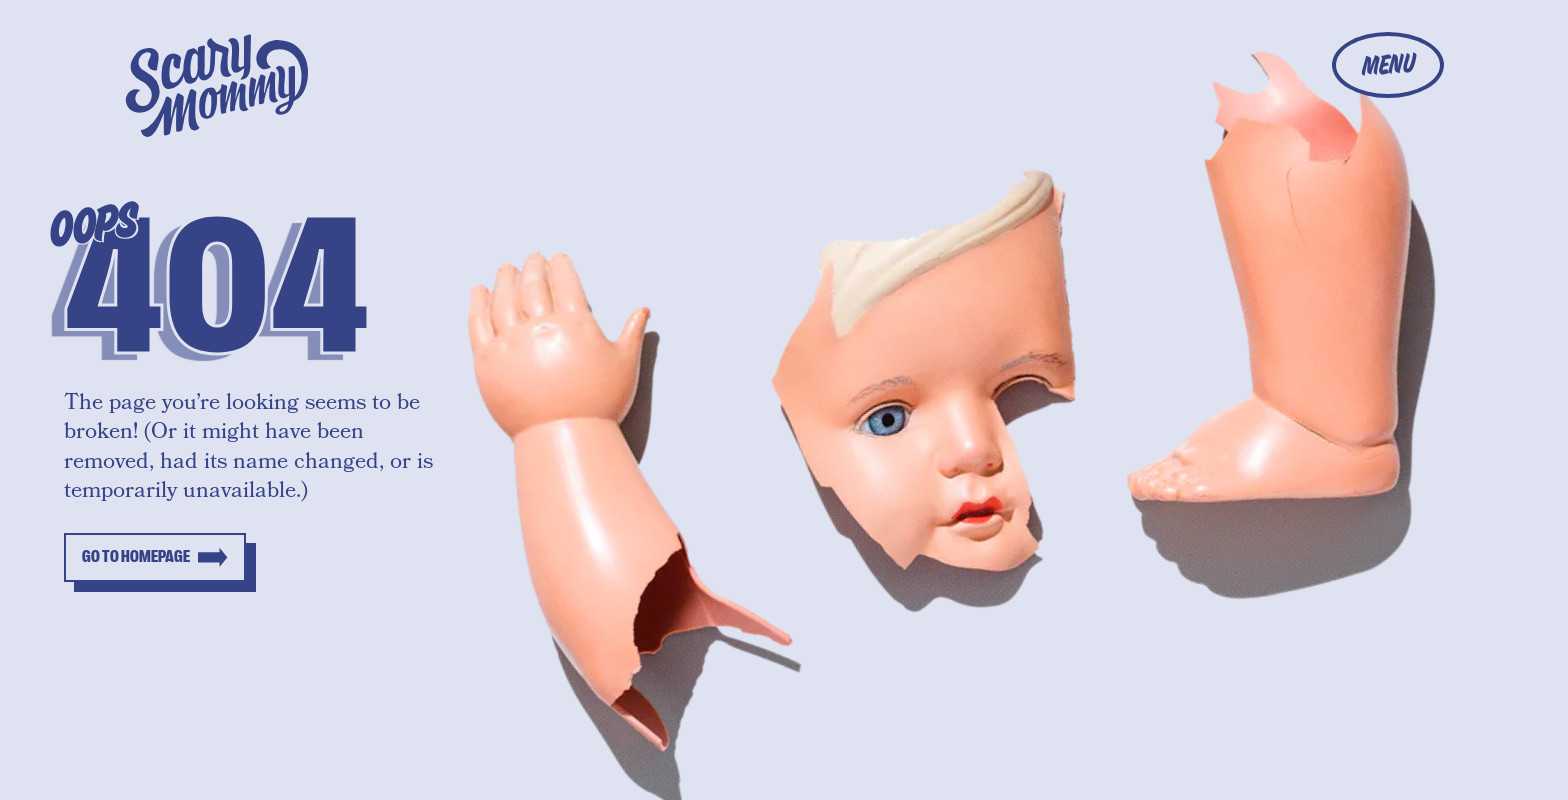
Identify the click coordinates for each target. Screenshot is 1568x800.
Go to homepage (136, 557)
